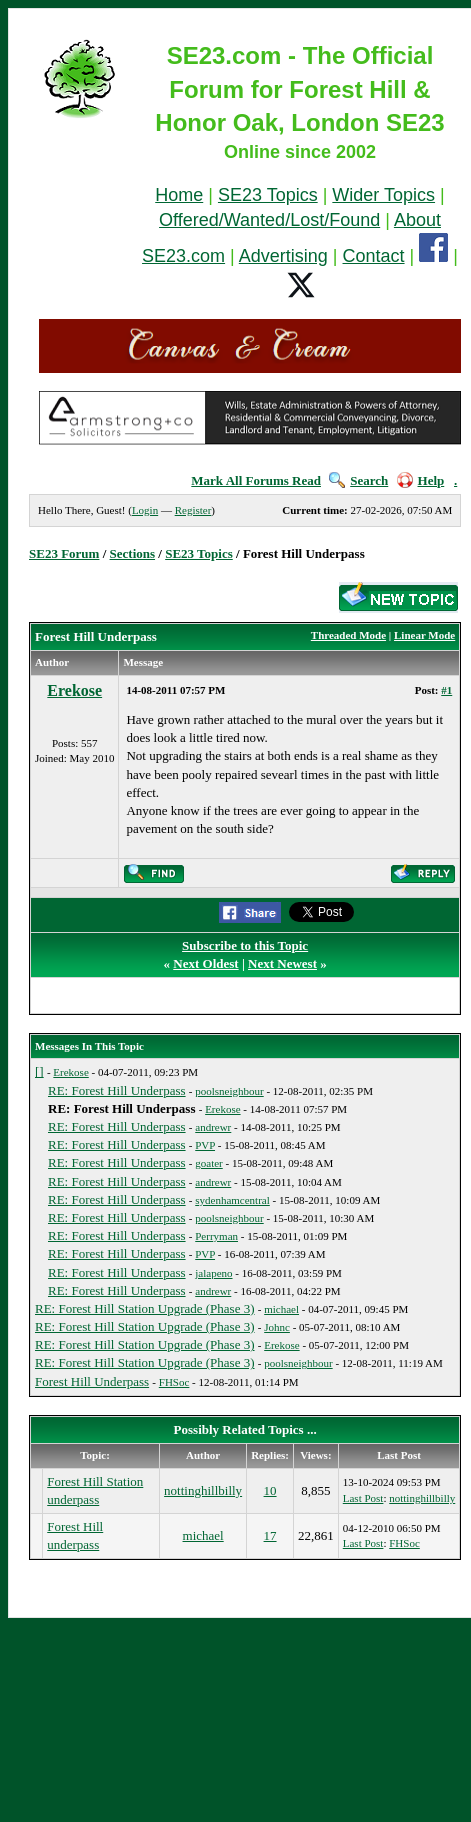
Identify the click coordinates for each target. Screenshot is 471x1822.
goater (208, 1163)
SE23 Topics (268, 195)
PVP (205, 1145)
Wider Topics (383, 195)
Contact (374, 256)
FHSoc (174, 1382)
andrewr (213, 1127)
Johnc (277, 1327)
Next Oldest (205, 963)
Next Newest (282, 963)
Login (145, 510)
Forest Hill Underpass (92, 1381)
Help (421, 480)
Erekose (74, 690)
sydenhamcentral (232, 1200)
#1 (446, 690)
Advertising (283, 256)
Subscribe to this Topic (245, 945)
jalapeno (213, 1273)
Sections (133, 553)
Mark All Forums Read (256, 480)
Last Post (363, 1498)
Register (193, 510)
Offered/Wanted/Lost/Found (269, 220)
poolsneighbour (229, 1091)
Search (358, 480)
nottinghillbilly (203, 1490)
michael (281, 1309)
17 (270, 1535)
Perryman (216, 1236)
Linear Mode (424, 635)
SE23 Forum (64, 553)
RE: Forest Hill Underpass (117, 1090)
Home (179, 195)
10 (270, 1490)
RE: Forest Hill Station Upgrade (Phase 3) (145, 1308)
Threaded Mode (348, 635)
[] (39, 1071)
